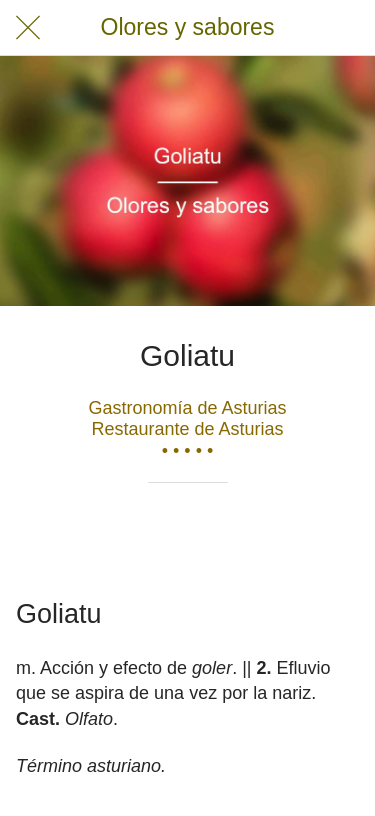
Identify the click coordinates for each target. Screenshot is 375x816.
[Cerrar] (28, 28)
